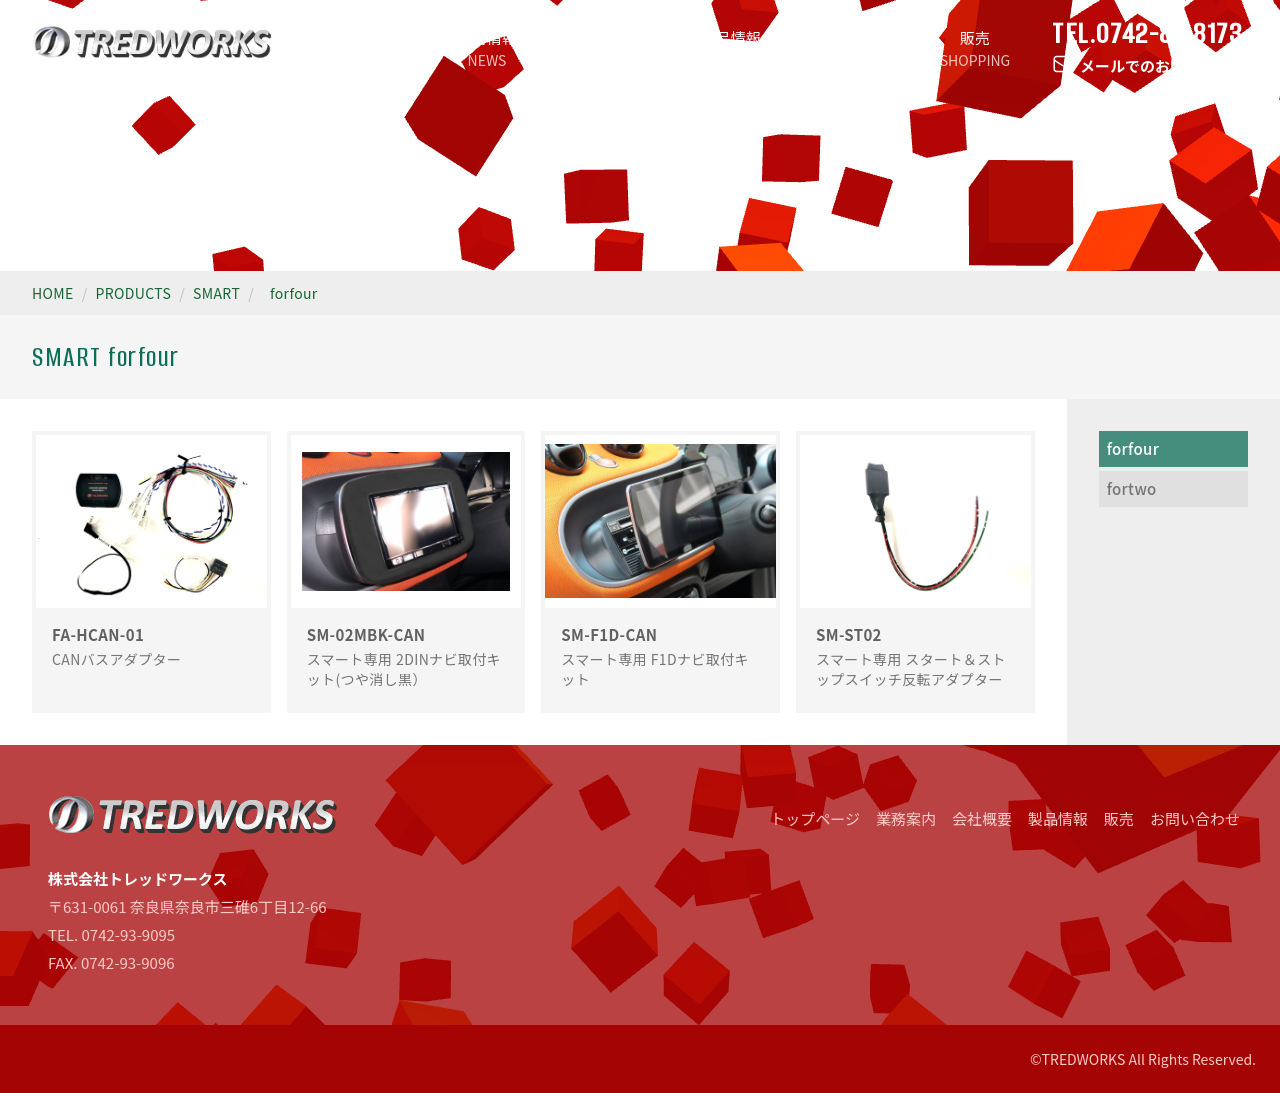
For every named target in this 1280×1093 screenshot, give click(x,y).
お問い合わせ (1195, 818)
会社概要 (853, 48)
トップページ (365, 48)
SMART (216, 293)
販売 (975, 48)
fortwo (1132, 488)
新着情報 (487, 48)
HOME (53, 293)
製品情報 (731, 48)
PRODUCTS (134, 293)
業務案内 (609, 48)
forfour (294, 293)
